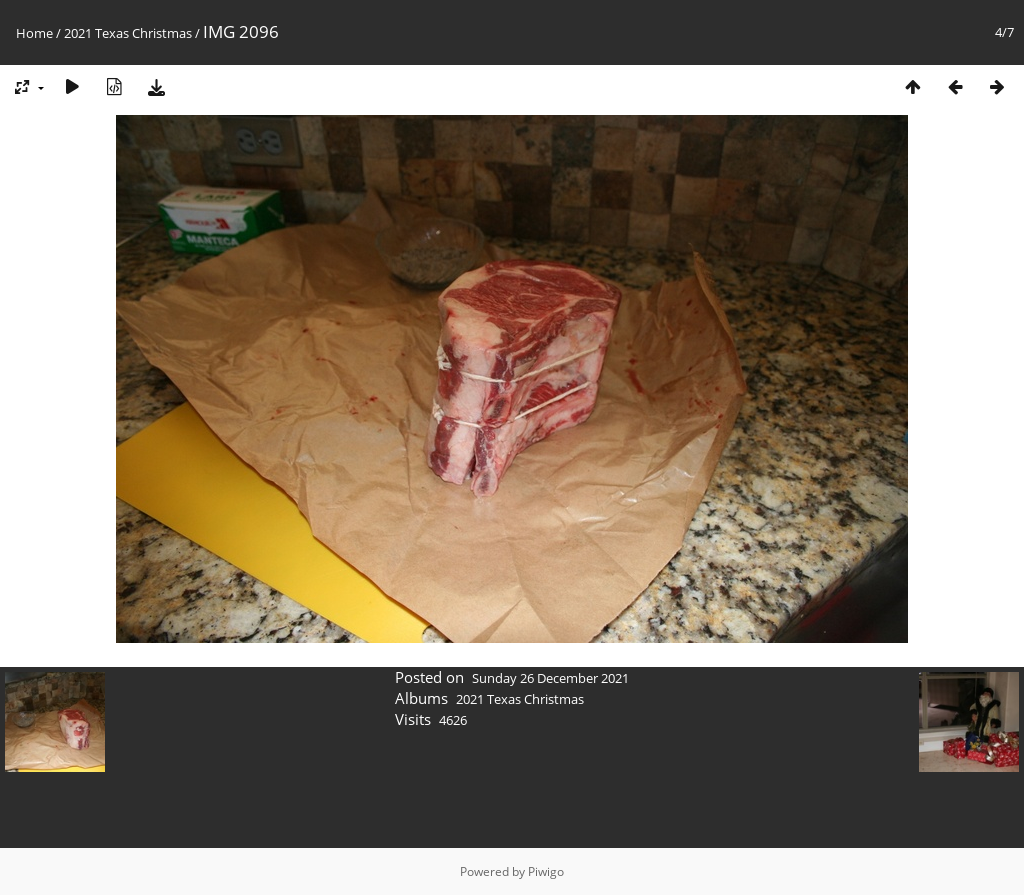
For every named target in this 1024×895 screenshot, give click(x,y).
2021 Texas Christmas (128, 33)
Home (34, 33)
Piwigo (546, 871)
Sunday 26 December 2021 (550, 678)
